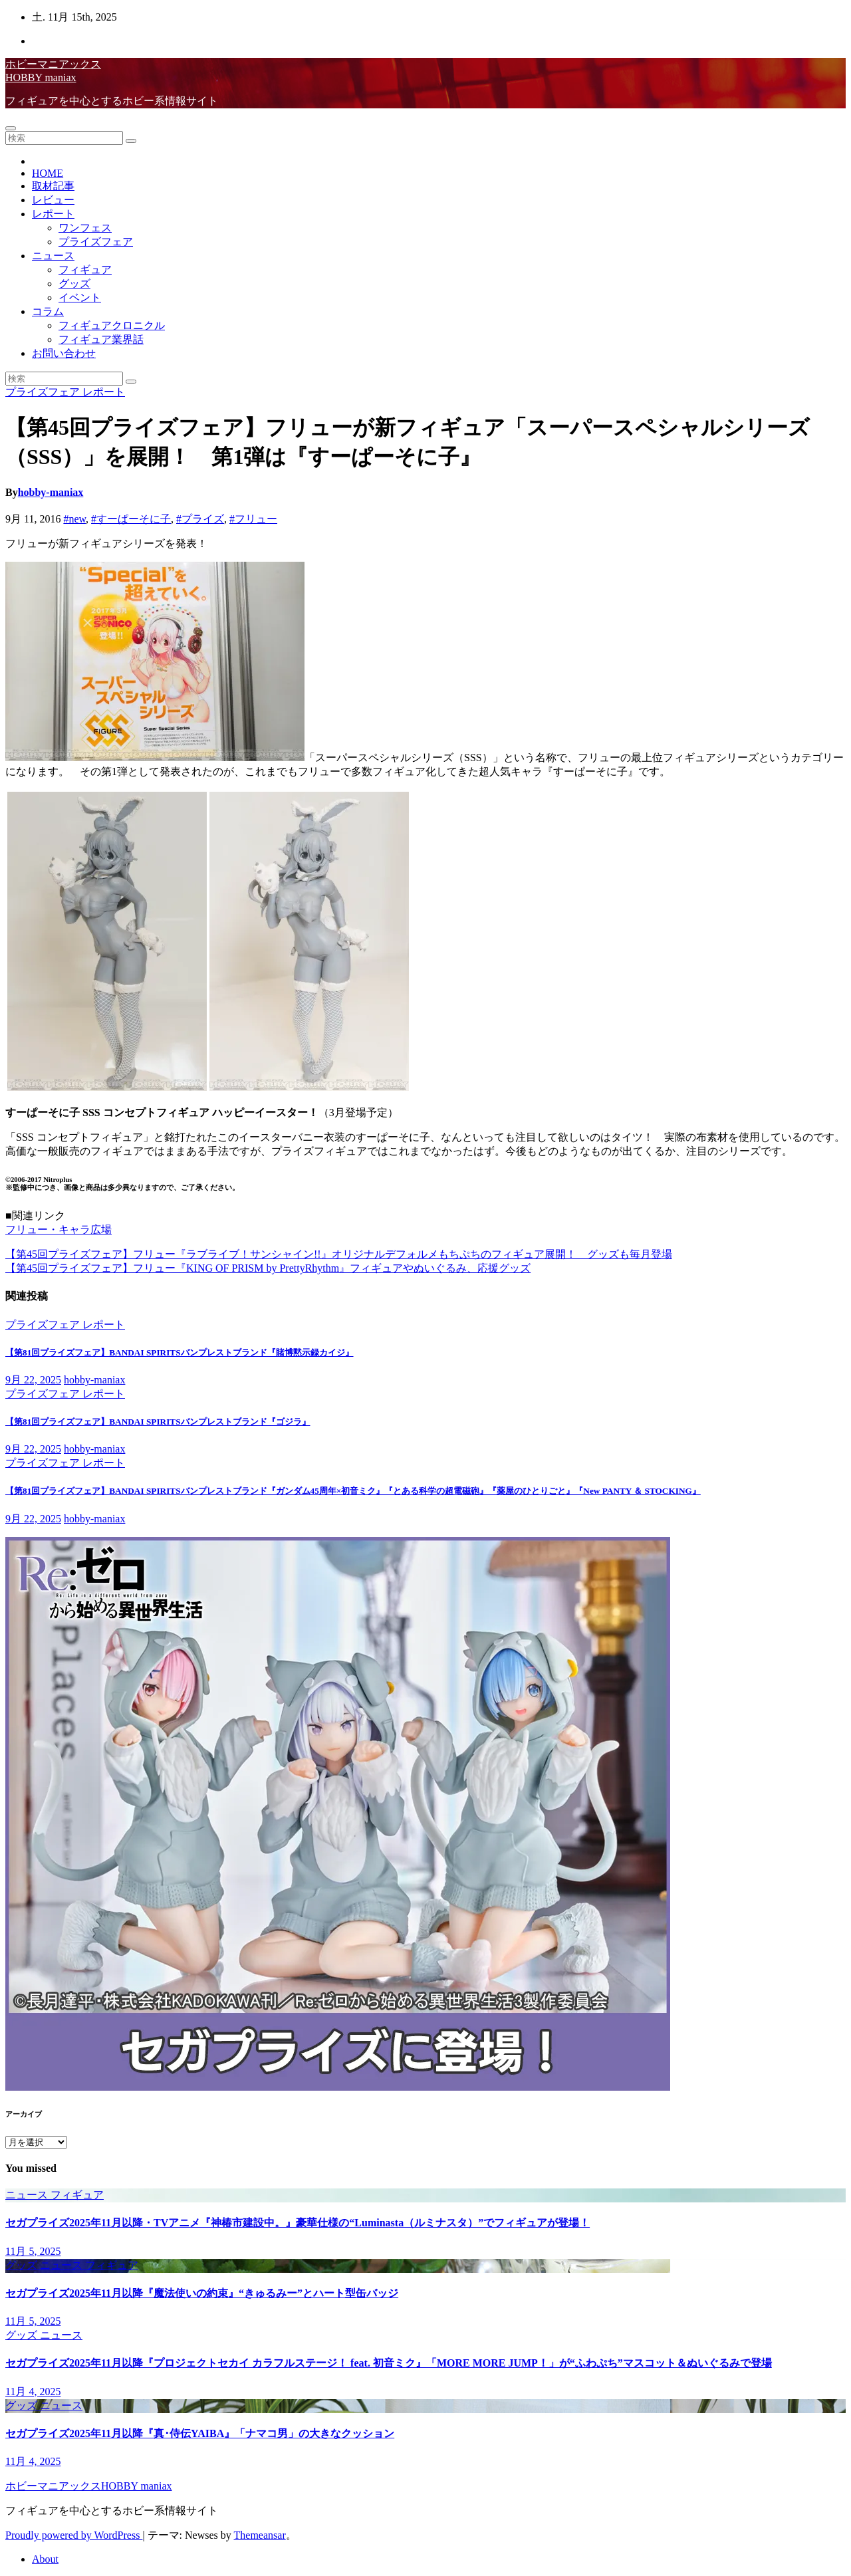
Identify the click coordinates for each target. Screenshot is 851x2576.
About (45, 2559)
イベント (80, 297)
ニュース (53, 255)
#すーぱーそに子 (131, 519)
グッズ (74, 283)
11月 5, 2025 (33, 2251)
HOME (47, 173)
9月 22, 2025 (33, 1379)
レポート (53, 213)
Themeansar (260, 2535)
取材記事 (53, 185)
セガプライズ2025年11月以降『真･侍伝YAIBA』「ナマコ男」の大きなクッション (199, 2433)
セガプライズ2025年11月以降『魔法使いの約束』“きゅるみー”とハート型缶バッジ (201, 2293)
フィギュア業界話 (101, 339)
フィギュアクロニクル (112, 325)
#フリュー (253, 519)
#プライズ (200, 519)
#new (74, 519)
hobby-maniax (51, 492)
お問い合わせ (64, 353)
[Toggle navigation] (10, 128)
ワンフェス (85, 227)
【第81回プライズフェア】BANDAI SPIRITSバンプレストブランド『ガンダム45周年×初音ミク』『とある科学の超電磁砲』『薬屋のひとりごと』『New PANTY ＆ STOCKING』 (353, 1491)
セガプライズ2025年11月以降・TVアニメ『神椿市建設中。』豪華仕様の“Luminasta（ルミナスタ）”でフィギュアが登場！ (297, 2222)
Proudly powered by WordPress (73, 2535)
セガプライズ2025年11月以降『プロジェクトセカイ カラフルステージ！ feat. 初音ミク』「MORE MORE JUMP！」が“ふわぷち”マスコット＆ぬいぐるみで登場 (388, 2363)
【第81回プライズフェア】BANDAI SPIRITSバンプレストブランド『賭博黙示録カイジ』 (179, 1352)
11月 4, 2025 (33, 2391)
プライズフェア (96, 241)
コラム (48, 311)
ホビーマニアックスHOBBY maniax (88, 2486)
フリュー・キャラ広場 (58, 1229)
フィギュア (85, 269)
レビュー (53, 199)
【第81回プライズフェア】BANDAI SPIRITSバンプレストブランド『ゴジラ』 (157, 1422)
